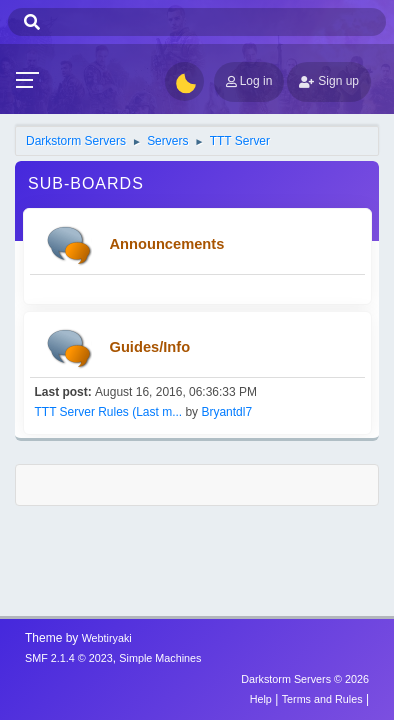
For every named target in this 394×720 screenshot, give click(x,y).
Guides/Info (150, 347)
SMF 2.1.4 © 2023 (69, 658)
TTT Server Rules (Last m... (109, 412)
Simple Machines (160, 658)
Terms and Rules (322, 699)
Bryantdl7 (226, 412)
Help (261, 699)
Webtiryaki (107, 638)
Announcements (167, 244)
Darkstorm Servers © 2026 (305, 679)
